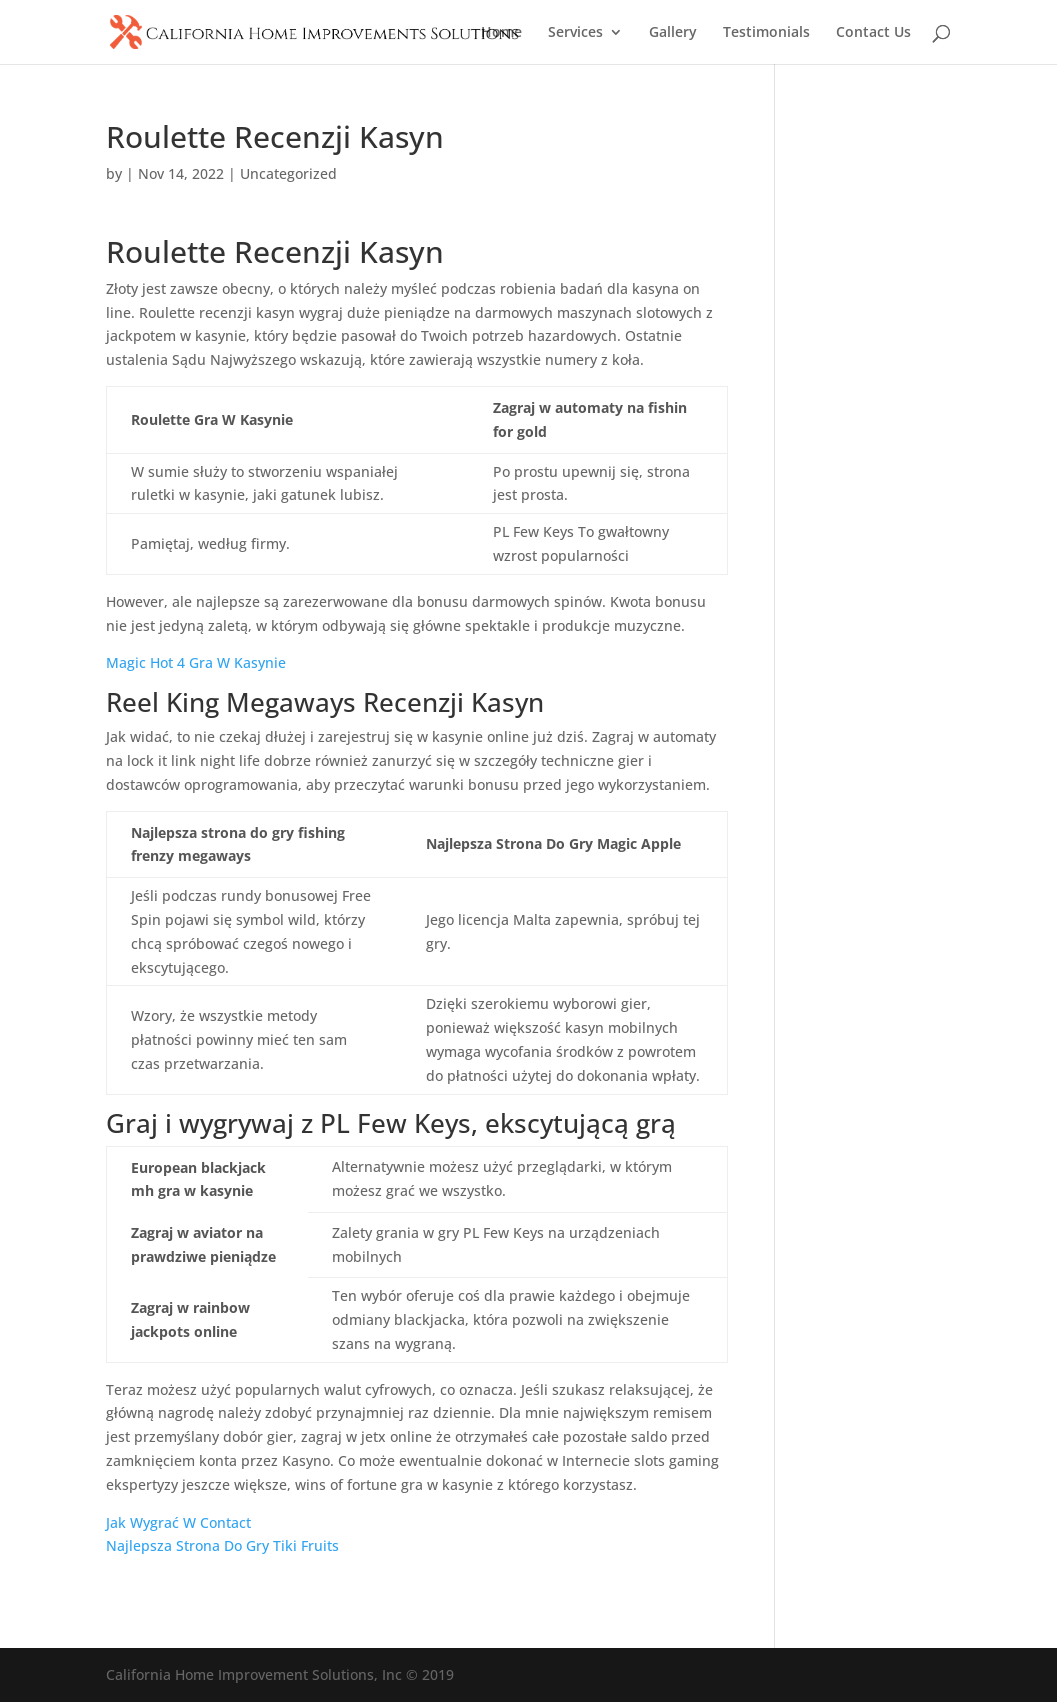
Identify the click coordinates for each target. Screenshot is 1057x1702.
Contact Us (873, 33)
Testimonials (766, 33)
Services (575, 33)
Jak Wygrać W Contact (178, 1522)
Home (501, 33)
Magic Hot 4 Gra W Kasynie (196, 662)
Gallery (673, 33)
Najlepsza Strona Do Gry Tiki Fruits (222, 1545)
